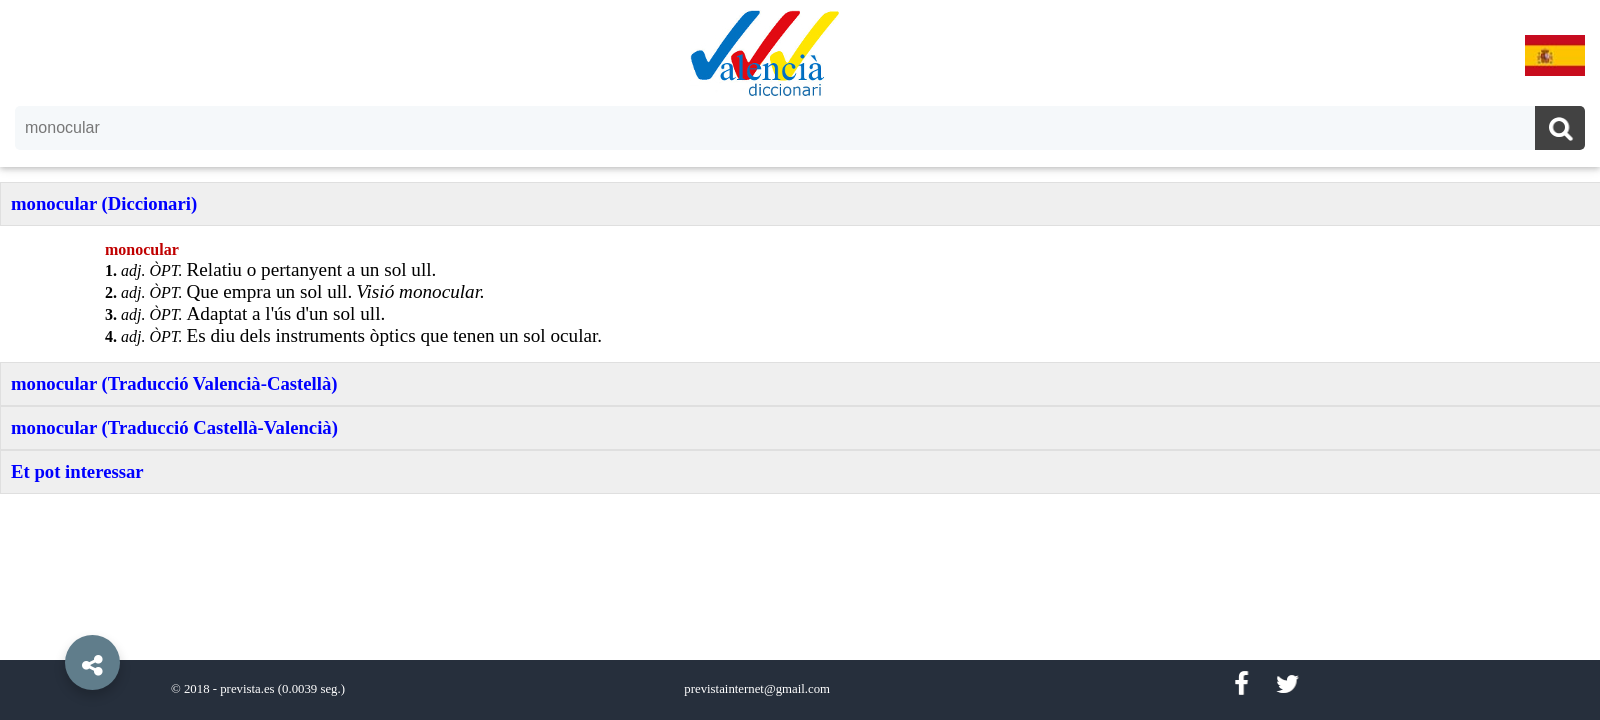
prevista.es (247, 689)
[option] (800, 360)
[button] (50, 617)
